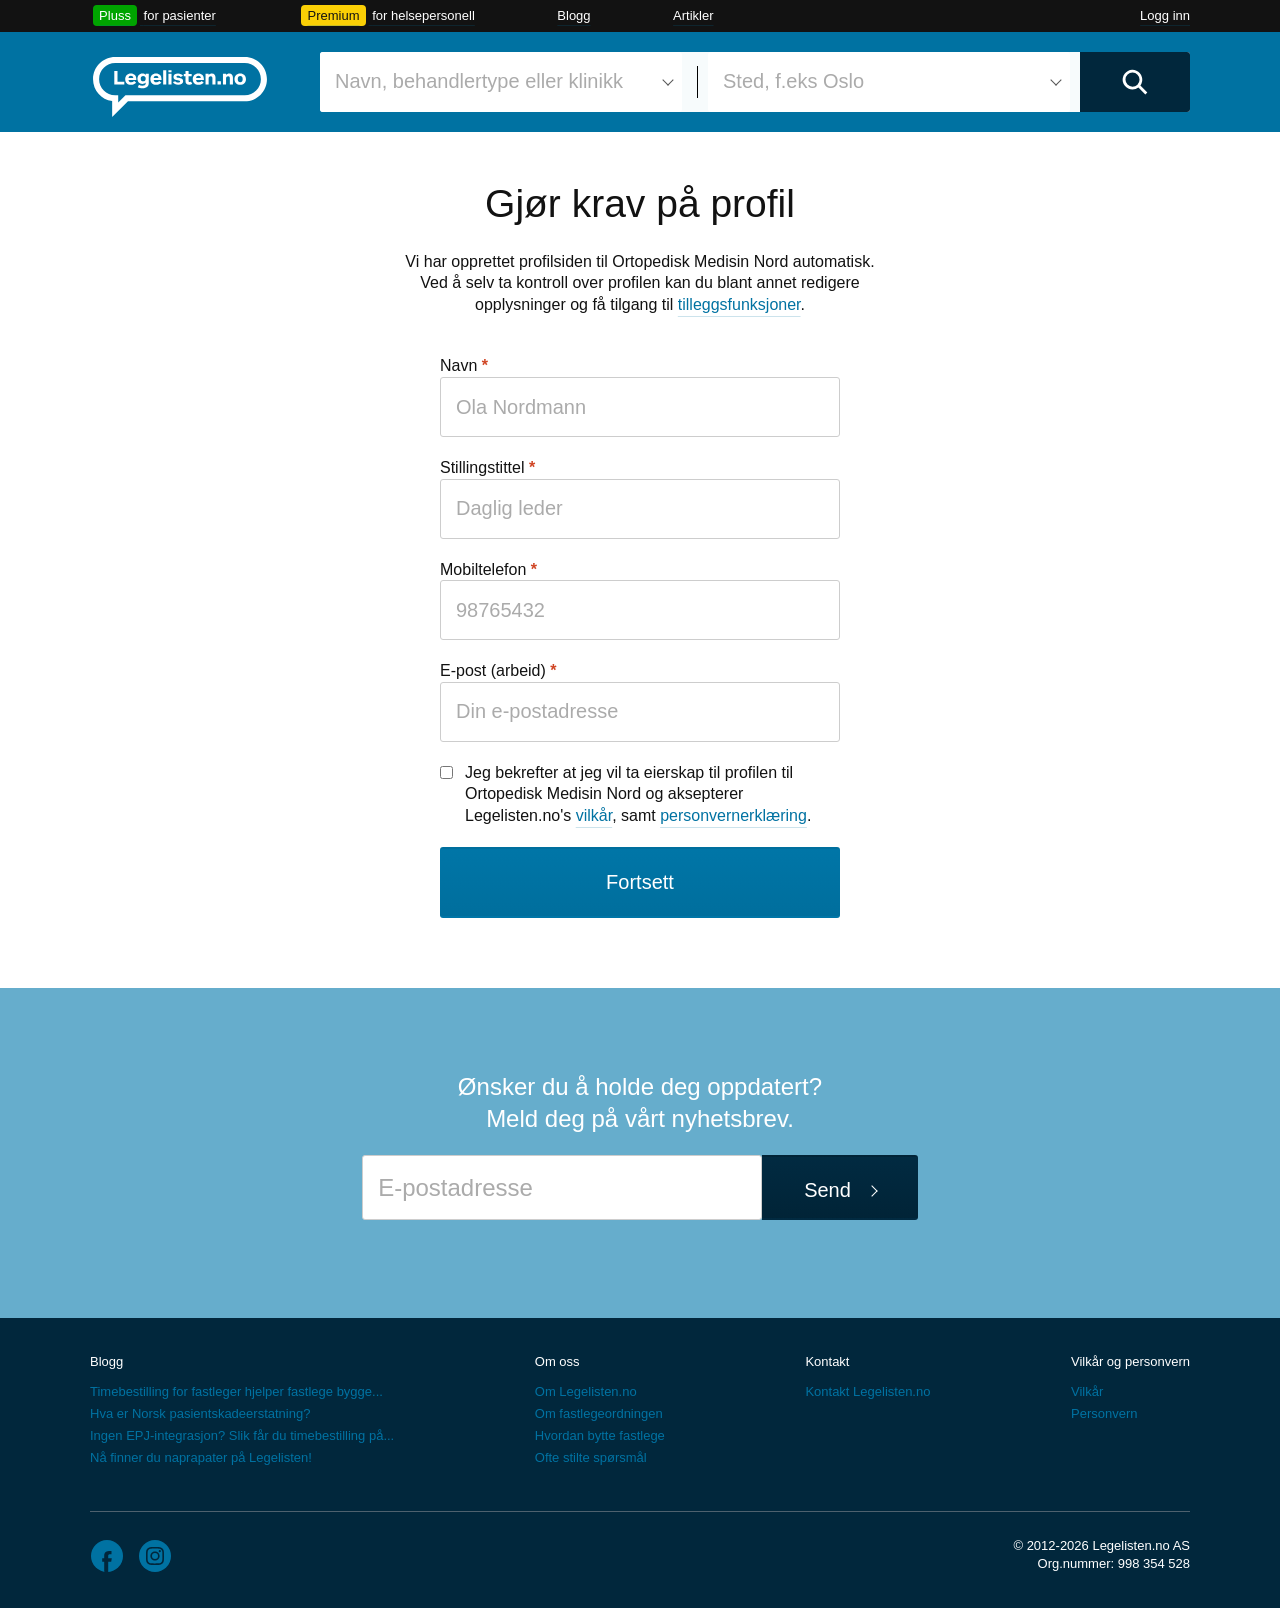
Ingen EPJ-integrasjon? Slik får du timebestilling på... (242, 1435)
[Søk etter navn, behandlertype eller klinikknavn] (501, 82)
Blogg (573, 15)
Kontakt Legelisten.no (867, 1391)
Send (827, 1190)
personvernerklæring (733, 815)
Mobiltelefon (483, 569)
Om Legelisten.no (586, 1391)
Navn (458, 365)
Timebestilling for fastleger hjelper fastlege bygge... (236, 1391)
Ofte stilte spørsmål (591, 1457)
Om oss (557, 1361)
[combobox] (501, 82)
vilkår (594, 815)
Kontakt (827, 1361)
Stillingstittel (482, 467)
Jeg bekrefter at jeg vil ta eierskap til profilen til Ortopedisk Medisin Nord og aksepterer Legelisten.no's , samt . (638, 794)
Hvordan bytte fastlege (600, 1435)
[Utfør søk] (1135, 82)
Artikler (693, 15)
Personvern (1104, 1413)
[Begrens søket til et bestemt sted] (889, 82)
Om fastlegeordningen (599, 1413)
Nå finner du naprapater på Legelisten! (201, 1457)
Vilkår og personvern (1130, 1361)
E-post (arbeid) (493, 670)
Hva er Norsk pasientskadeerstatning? (200, 1413)
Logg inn (1165, 15)
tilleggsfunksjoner (739, 304)
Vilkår (1087, 1391)
